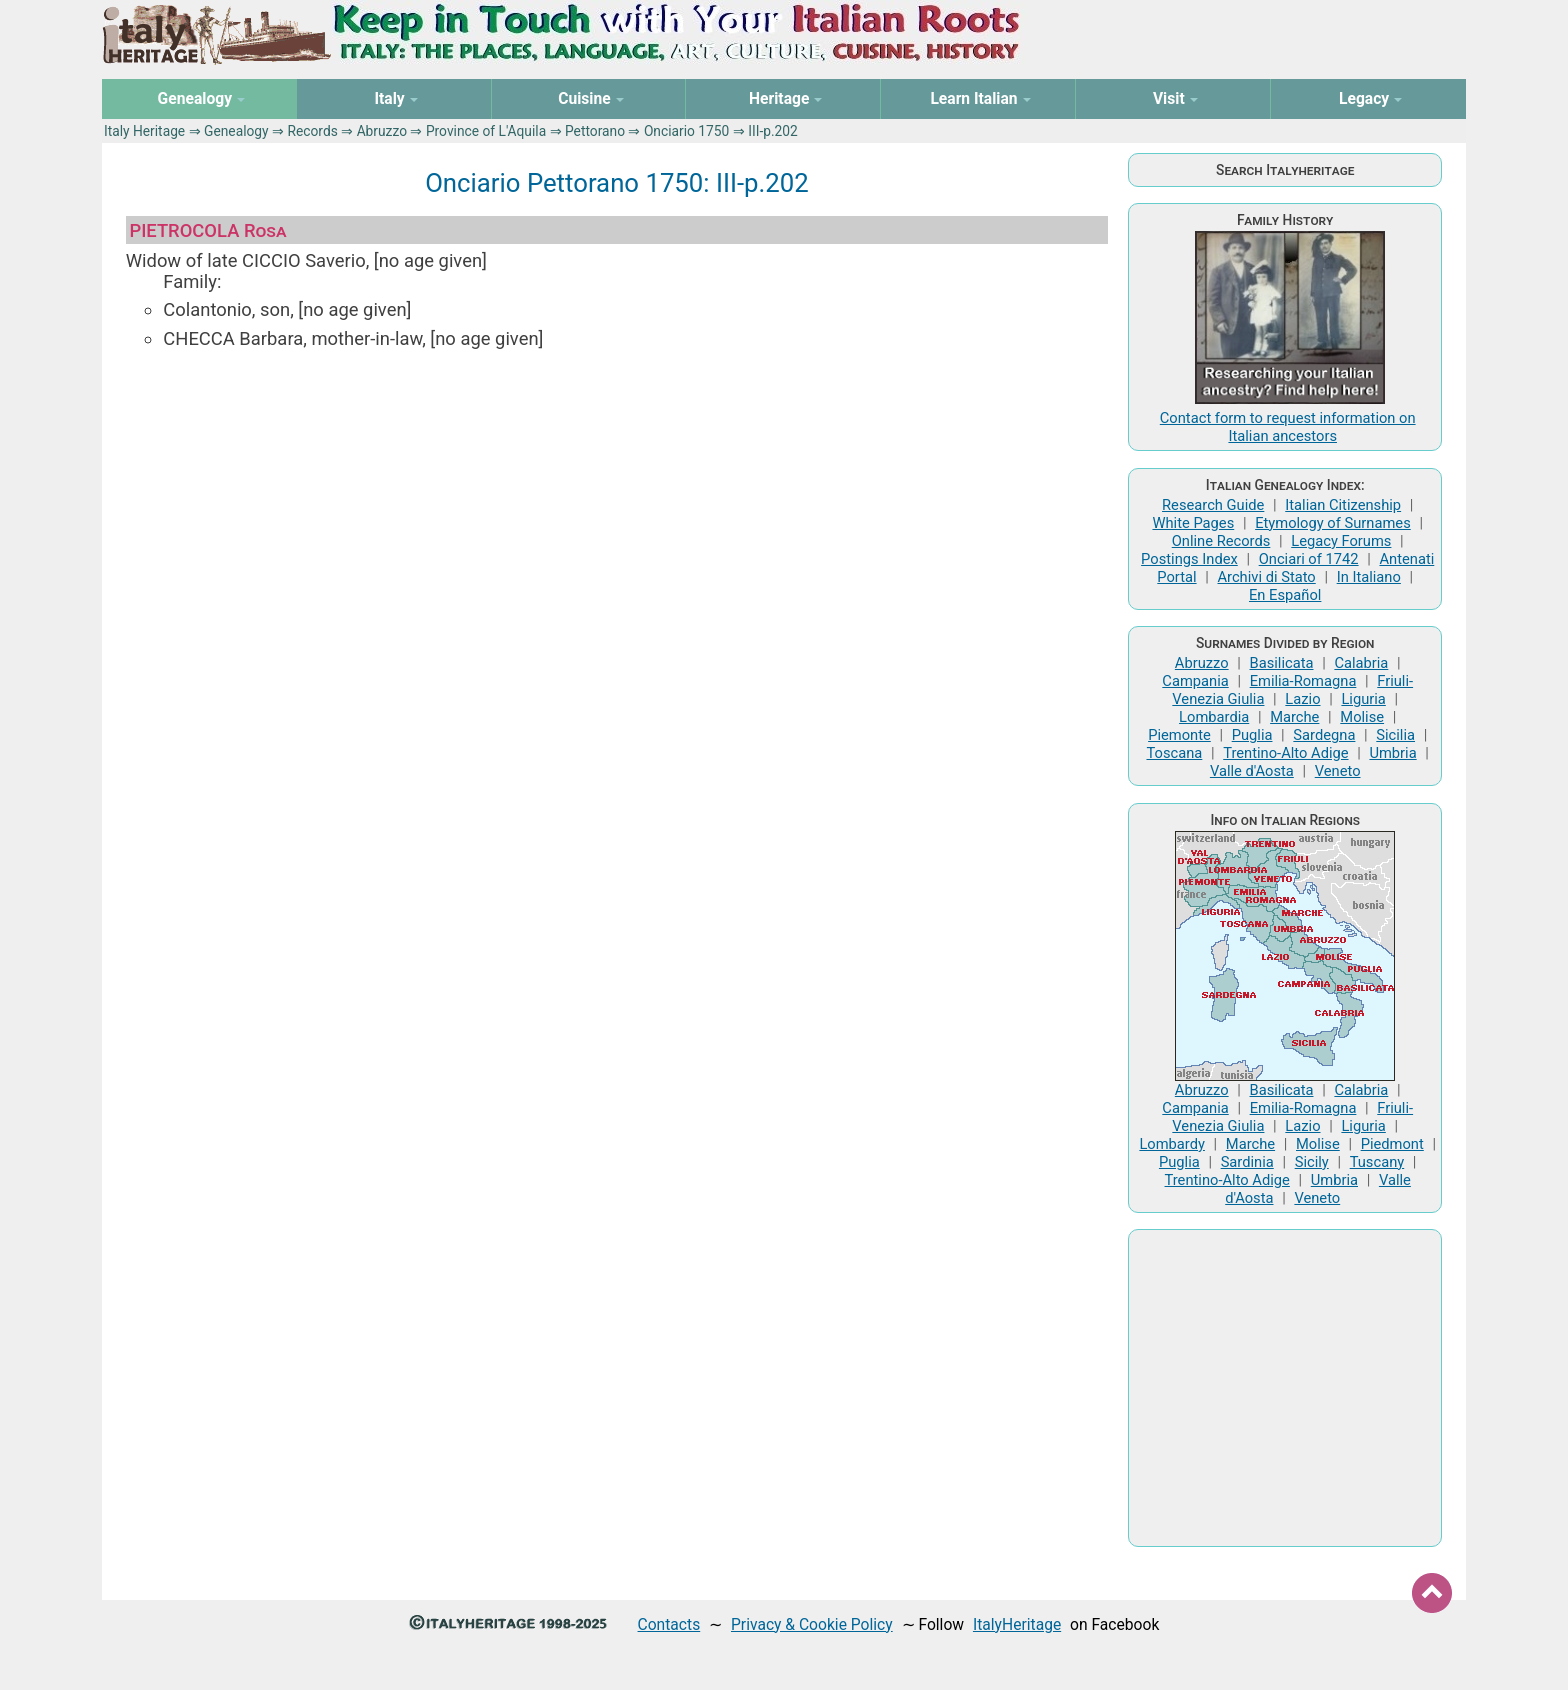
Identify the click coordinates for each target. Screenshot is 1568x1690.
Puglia (1252, 735)
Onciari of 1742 (1309, 559)
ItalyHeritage (1017, 1624)
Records (312, 131)
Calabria (1361, 663)
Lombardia (1214, 717)
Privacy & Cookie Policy (812, 1624)
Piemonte (1179, 735)
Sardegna (1324, 735)
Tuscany (1377, 1162)
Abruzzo (382, 131)
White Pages (1193, 523)
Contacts (669, 1624)
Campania (1195, 681)
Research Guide (1213, 505)
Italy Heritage (144, 131)
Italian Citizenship (1343, 505)
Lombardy (1172, 1144)
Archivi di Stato (1266, 577)
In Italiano (1369, 577)
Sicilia (1395, 735)
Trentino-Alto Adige (1285, 753)
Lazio (1302, 699)
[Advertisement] (617, 516)
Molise (1362, 717)
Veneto (1338, 771)
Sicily (1312, 1162)
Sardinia (1247, 1162)
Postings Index (1189, 559)
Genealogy (236, 131)
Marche (1294, 717)
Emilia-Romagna (1303, 681)
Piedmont (1392, 1144)
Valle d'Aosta (1252, 771)
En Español (1285, 595)
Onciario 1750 (686, 131)
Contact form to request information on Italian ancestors (1288, 427)
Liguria (1363, 699)
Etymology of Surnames (1333, 523)
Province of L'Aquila (486, 131)
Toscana (1174, 753)
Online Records (1221, 541)
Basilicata (1282, 663)
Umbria (1392, 753)
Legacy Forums (1341, 541)
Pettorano (595, 131)
